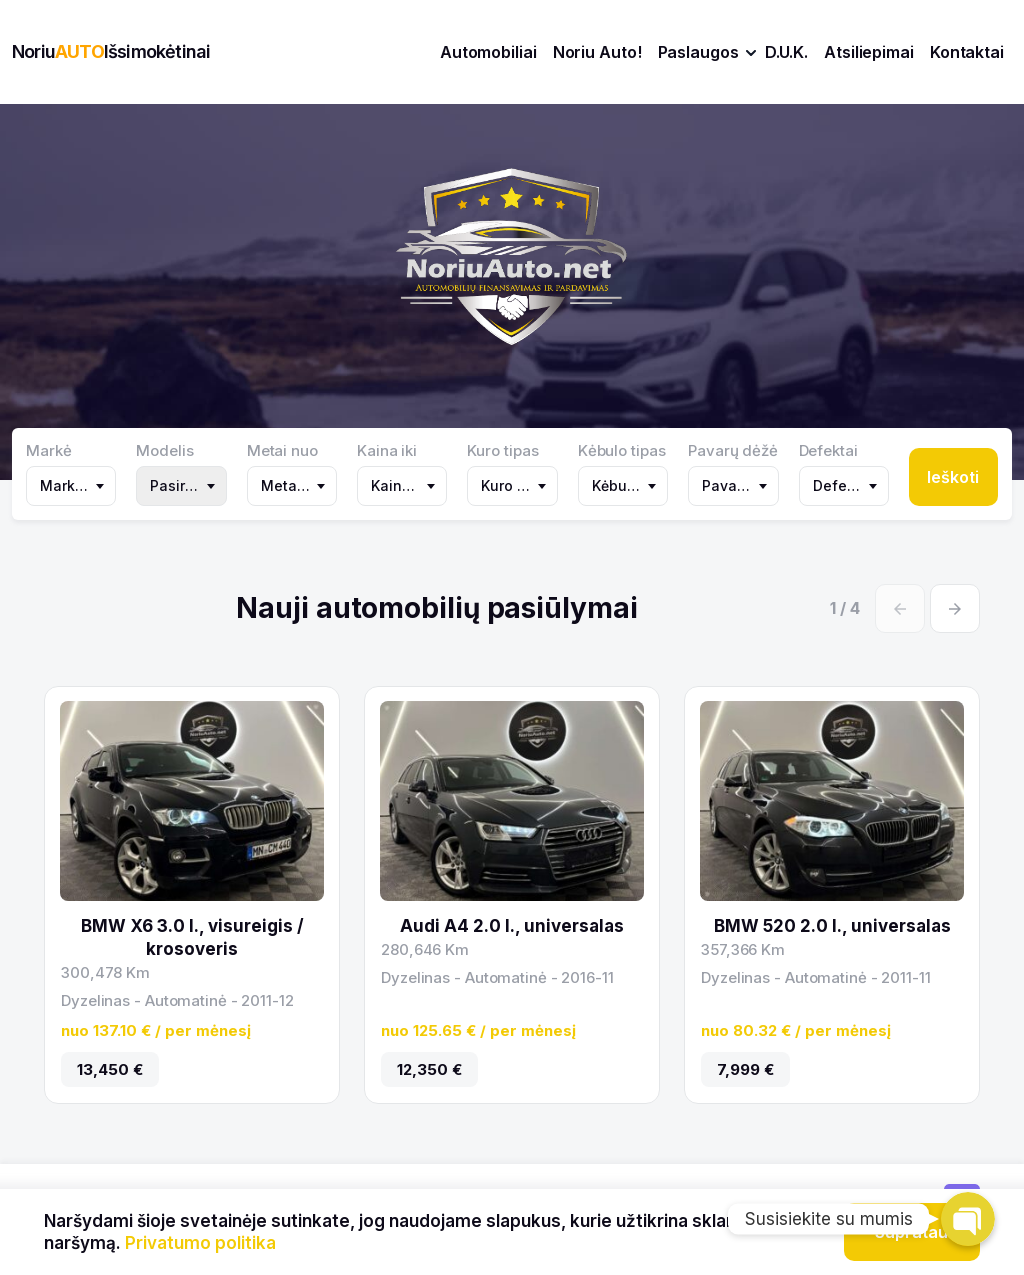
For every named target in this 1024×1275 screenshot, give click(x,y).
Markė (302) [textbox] (75, 485)
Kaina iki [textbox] (401, 485)
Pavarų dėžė (733, 451)
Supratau (911, 1232)
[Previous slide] (900, 608)
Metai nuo (282, 451)
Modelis (164, 451)
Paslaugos (698, 52)
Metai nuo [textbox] (296, 485)
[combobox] (71, 486)
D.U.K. (786, 52)
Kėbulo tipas (622, 451)
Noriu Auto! (597, 52)
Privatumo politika (200, 1243)
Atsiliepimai (869, 52)
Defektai (828, 451)
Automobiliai (488, 52)
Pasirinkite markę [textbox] (185, 485)
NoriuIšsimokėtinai (111, 51)
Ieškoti (953, 477)
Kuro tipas (502, 451)
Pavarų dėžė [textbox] (737, 485)
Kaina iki (387, 451)
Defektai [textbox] (843, 485)
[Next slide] (955, 608)
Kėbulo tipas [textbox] (627, 485)
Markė (49, 451)
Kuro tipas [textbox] (516, 485)
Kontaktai (967, 52)
